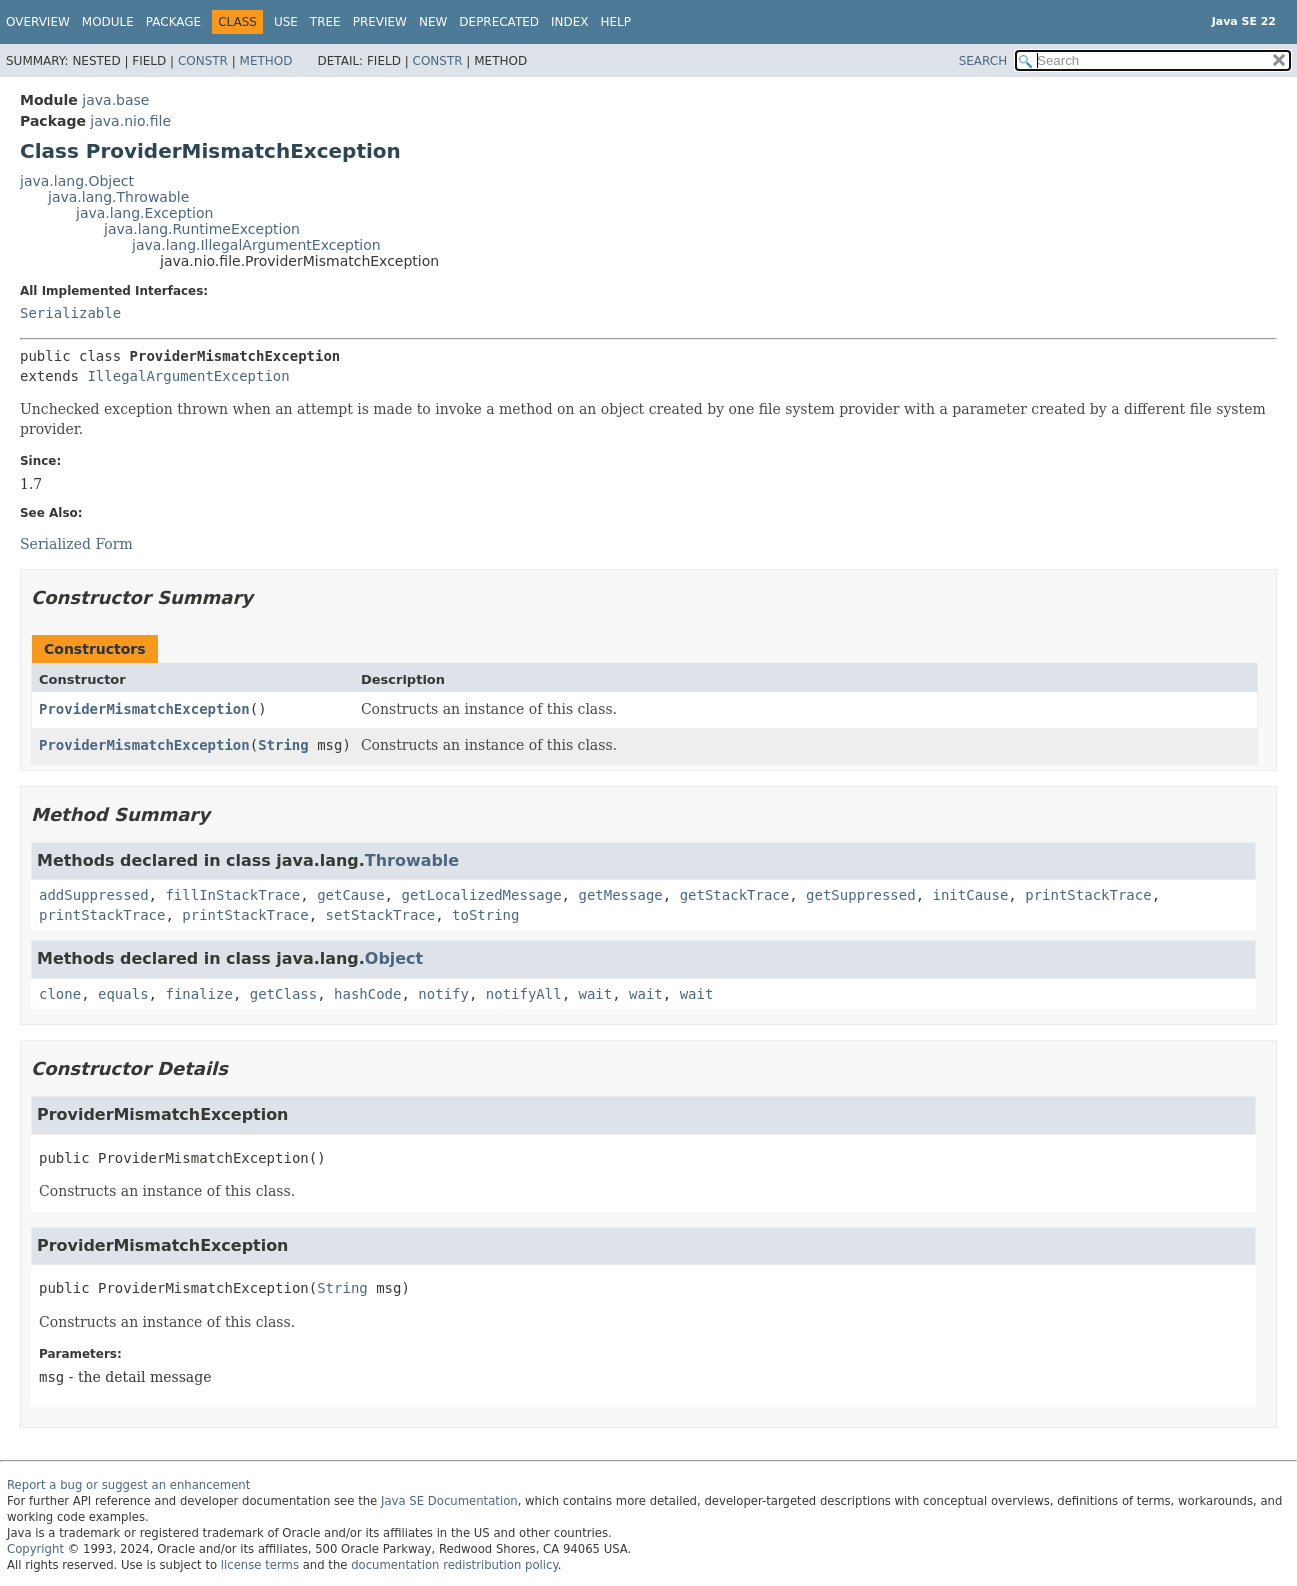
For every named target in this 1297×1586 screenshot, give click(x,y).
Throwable (412, 860)
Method (266, 61)
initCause (971, 895)
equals (123, 994)
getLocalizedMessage (481, 895)
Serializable (70, 313)
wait (596, 994)
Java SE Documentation (449, 1501)
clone (60, 994)
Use (286, 22)
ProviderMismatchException (144, 709)
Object (394, 958)
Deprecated (499, 22)
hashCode (367, 994)
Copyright (35, 1549)
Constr (203, 61)
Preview (380, 22)
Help (616, 22)
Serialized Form (76, 544)
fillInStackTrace (232, 895)
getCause (350, 895)
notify (443, 994)
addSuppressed (94, 895)
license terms (260, 1565)
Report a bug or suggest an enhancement (128, 1485)
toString (485, 915)
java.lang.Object (77, 181)
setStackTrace (381, 915)
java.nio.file (130, 121)
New (433, 22)
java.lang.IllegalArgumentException (256, 245)
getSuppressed (861, 895)
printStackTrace (1088, 895)
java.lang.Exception (144, 213)
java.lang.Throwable (118, 197)
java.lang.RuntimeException (202, 229)
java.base (115, 100)
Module (108, 22)
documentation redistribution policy (454, 1565)
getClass (283, 994)
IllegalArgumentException (188, 376)
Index (570, 22)
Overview (38, 22)
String (283, 745)
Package (173, 22)
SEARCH (983, 61)
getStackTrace (735, 895)
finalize (198, 994)
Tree (325, 22)
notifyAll (524, 994)
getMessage (620, 895)
